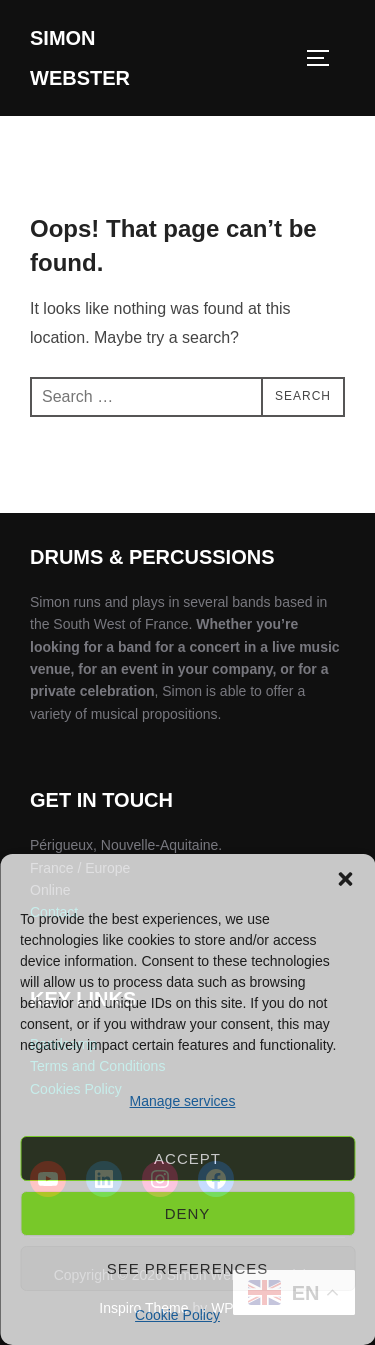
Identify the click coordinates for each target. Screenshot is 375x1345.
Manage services (183, 1101)
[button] (345, 879)
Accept (187, 1158)
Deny (188, 1213)
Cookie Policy (177, 1315)
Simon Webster (80, 58)
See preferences (188, 1268)
